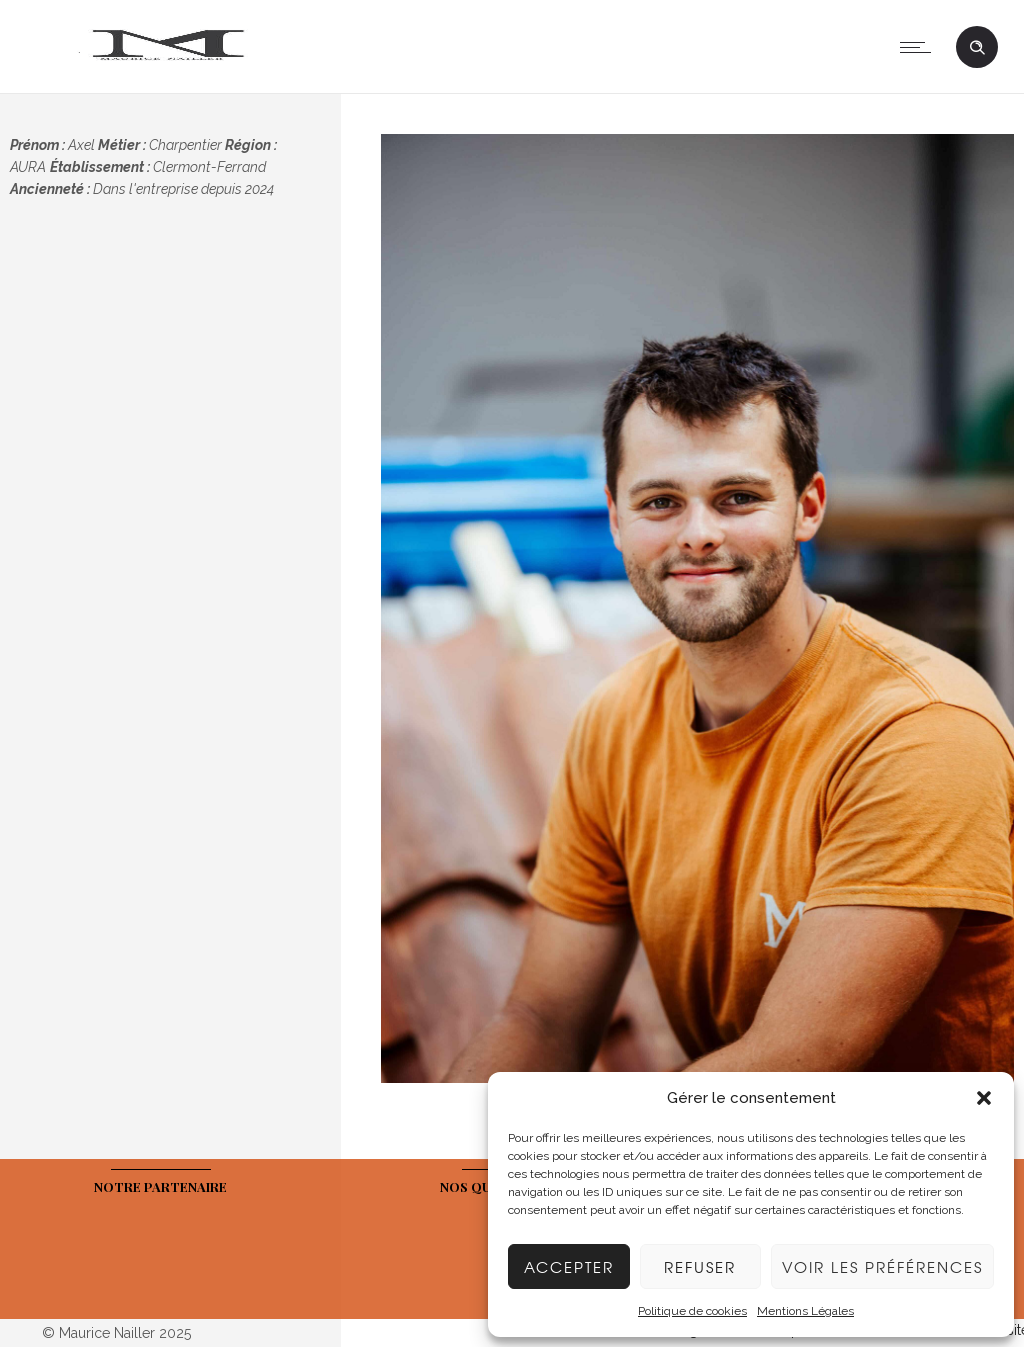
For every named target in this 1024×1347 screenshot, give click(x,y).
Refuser (700, 1267)
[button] (984, 1098)
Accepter (569, 1267)
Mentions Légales (805, 1311)
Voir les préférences (882, 1267)
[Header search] (977, 48)
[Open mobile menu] (920, 47)
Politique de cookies (692, 1311)
